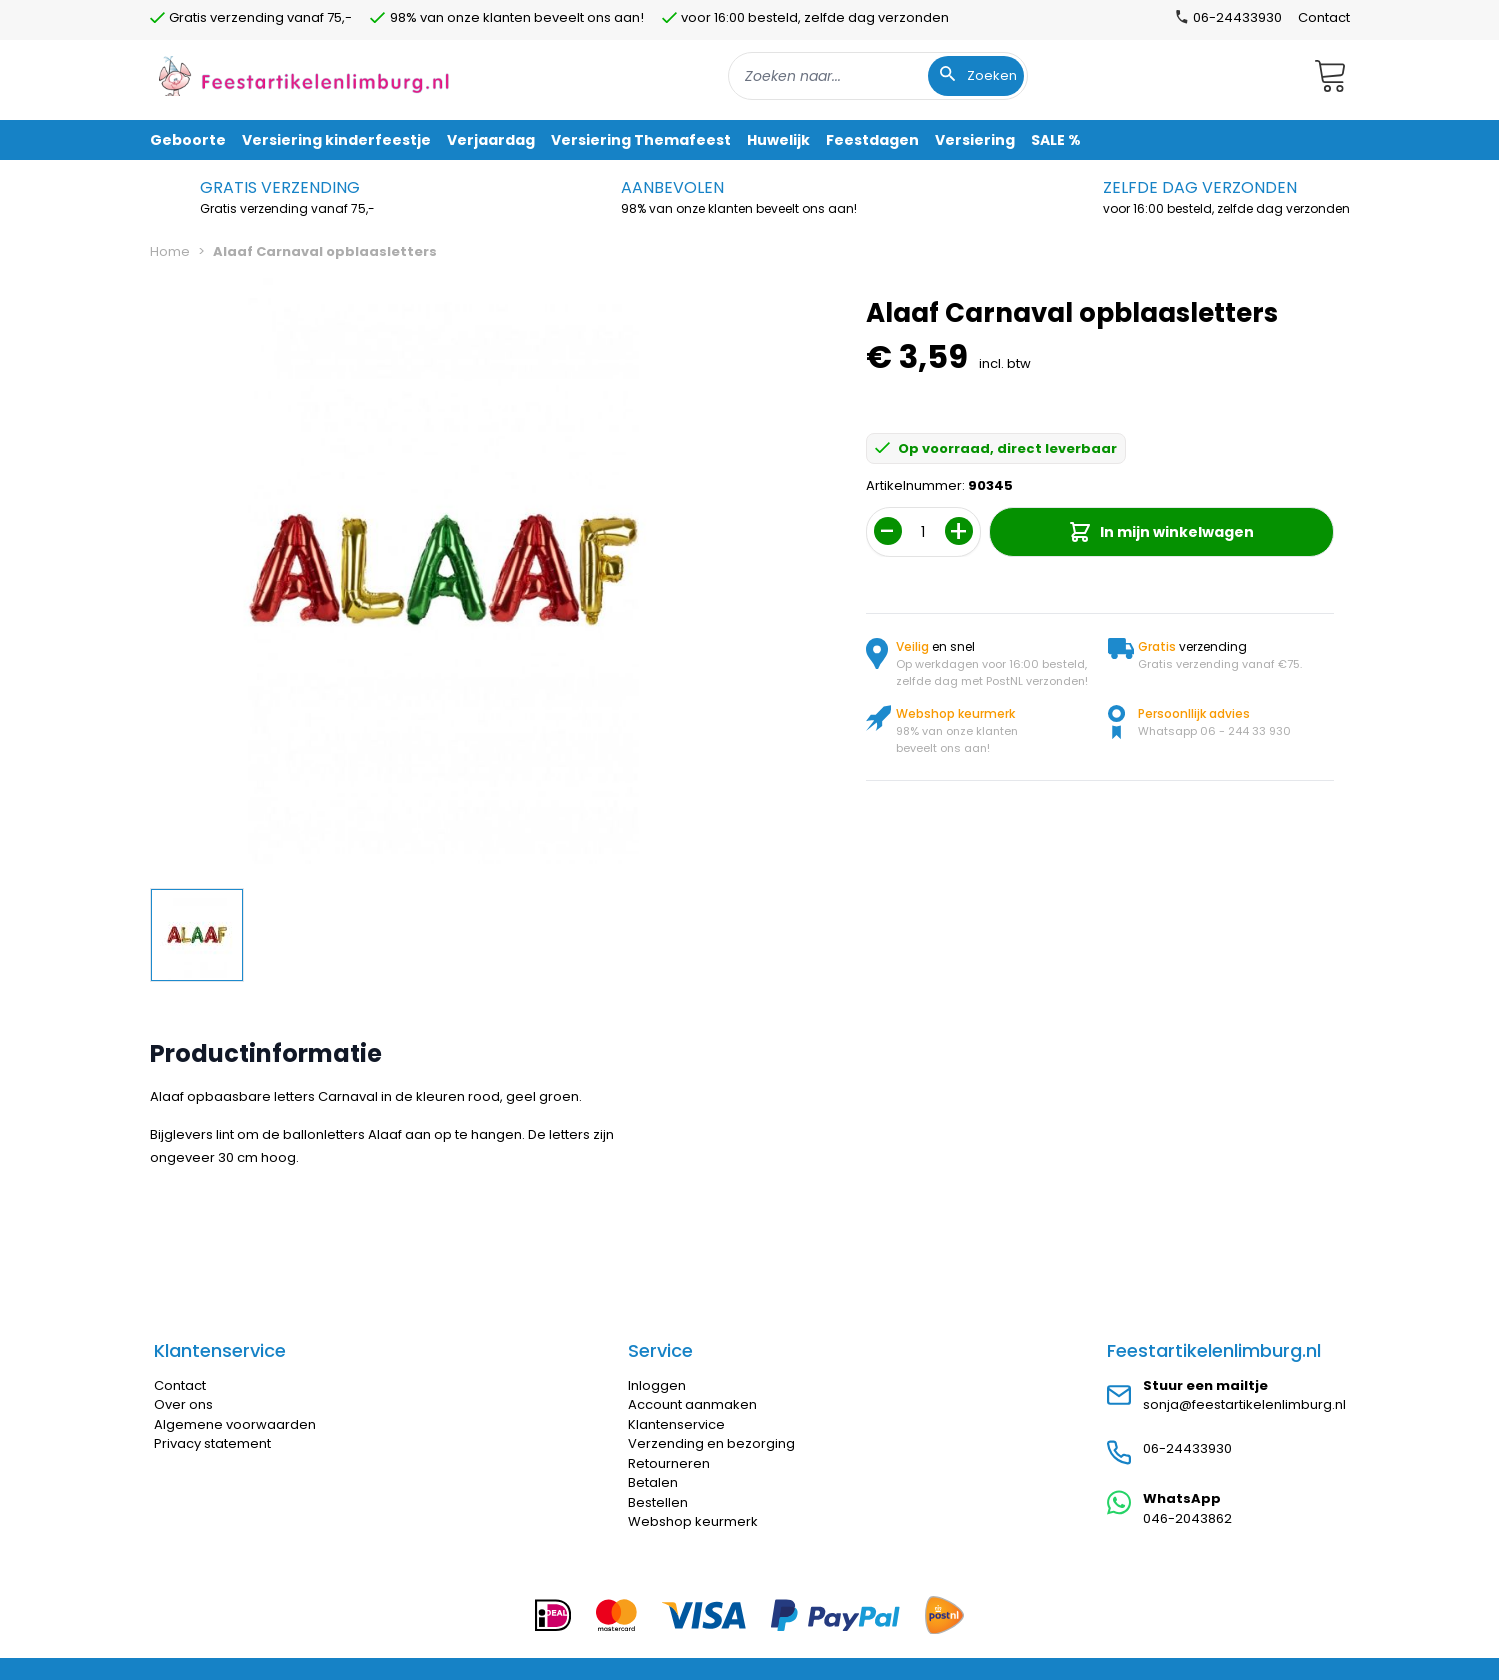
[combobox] (878, 76)
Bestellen (658, 1502)
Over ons (183, 1404)
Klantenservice (676, 1424)
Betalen (653, 1482)
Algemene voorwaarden (235, 1424)
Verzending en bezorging (711, 1443)
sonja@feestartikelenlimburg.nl (1244, 1404)
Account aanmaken (692, 1404)
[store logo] (304, 75)
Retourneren (669, 1463)
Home (170, 251)
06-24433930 (1187, 1448)
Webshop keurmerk (693, 1521)
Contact (1324, 17)
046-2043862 (1187, 1518)
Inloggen (657, 1385)
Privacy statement (212, 1443)
